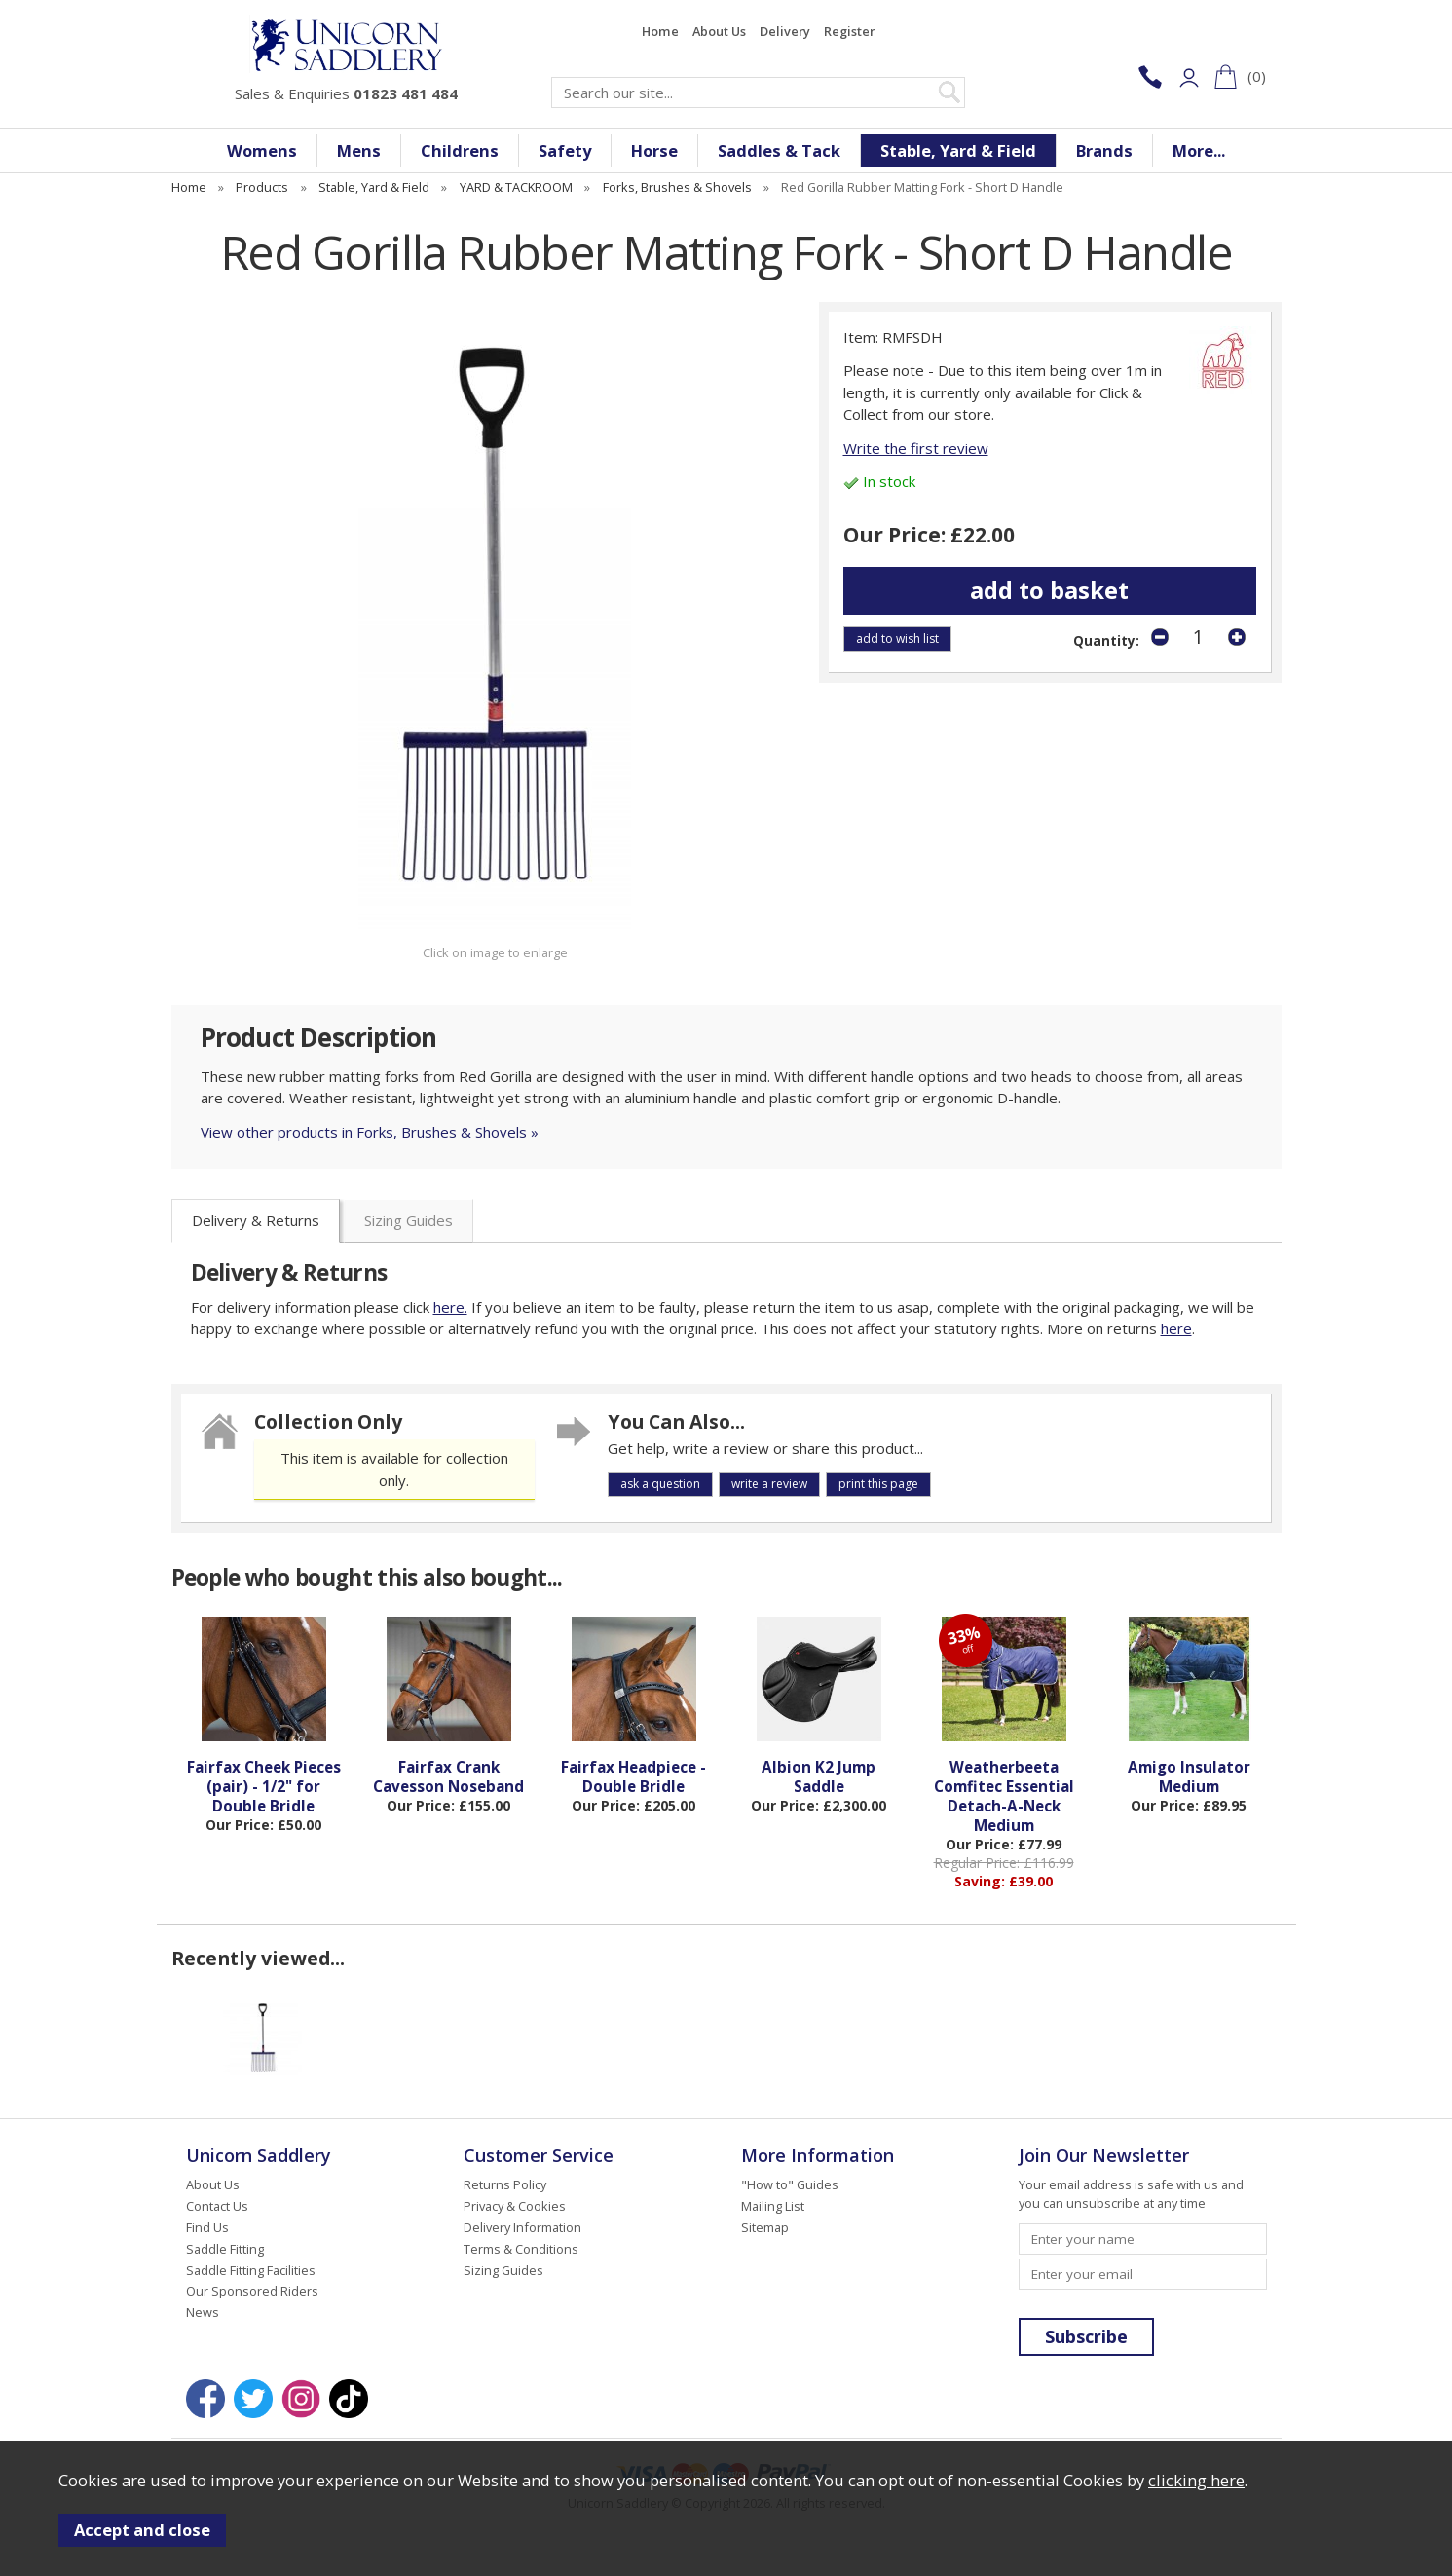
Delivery (785, 31)
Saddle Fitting (225, 2249)
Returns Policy (505, 2184)
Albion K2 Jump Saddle (818, 1776)
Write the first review (915, 448)
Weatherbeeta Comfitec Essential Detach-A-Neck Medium (1004, 1796)
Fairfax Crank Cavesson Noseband (448, 1776)
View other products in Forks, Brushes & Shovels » (370, 1131)
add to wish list (897, 638)
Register (849, 31)
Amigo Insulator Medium (1189, 1776)
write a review (769, 1483)
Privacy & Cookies (515, 2206)
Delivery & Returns (255, 1220)
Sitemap (765, 2227)
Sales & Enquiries (346, 93)
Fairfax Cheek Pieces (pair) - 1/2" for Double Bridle (264, 1786)
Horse (654, 150)
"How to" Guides (789, 2184)
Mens (359, 150)
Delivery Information (522, 2227)
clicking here (1196, 2480)
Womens (262, 150)
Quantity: (1106, 641)
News (202, 2312)
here (1176, 1328)
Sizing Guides (408, 1220)
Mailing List (772, 2206)
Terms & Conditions (521, 2249)
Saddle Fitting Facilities (251, 2270)
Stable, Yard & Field (958, 150)
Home (660, 31)
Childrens (460, 150)
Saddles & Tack (779, 150)
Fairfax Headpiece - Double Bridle (633, 1776)
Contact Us (217, 2206)
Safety (565, 150)
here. (450, 1307)
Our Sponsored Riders (252, 2290)
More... (1199, 150)
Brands (1104, 150)
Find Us (207, 2227)
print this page (878, 1483)
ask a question (660, 1483)
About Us (719, 31)
